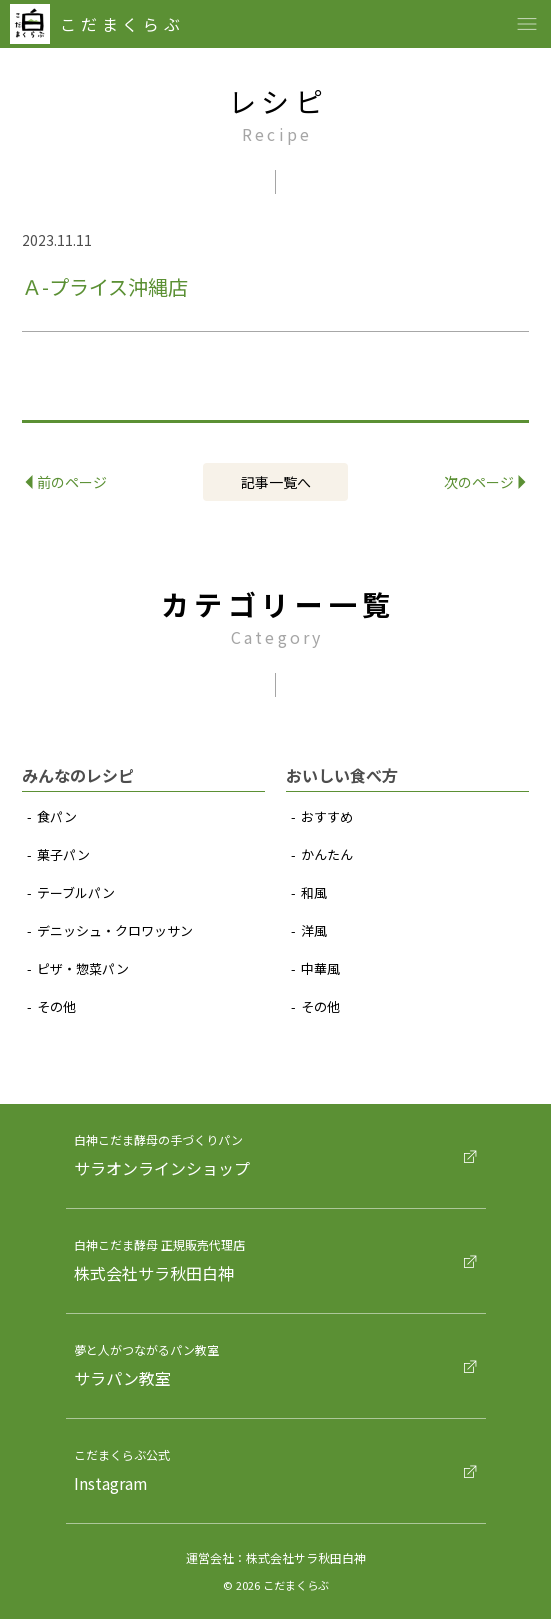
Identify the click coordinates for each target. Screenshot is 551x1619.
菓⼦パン (63, 854)
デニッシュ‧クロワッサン (115, 930)
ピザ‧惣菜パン (83, 968)
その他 (56, 1006)
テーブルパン (76, 892)
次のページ (485, 482)
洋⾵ (314, 930)
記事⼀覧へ (276, 482)
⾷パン (57, 816)
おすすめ (327, 816)
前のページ (67, 482)
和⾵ (314, 892)
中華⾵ (320, 968)
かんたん (327, 854)
